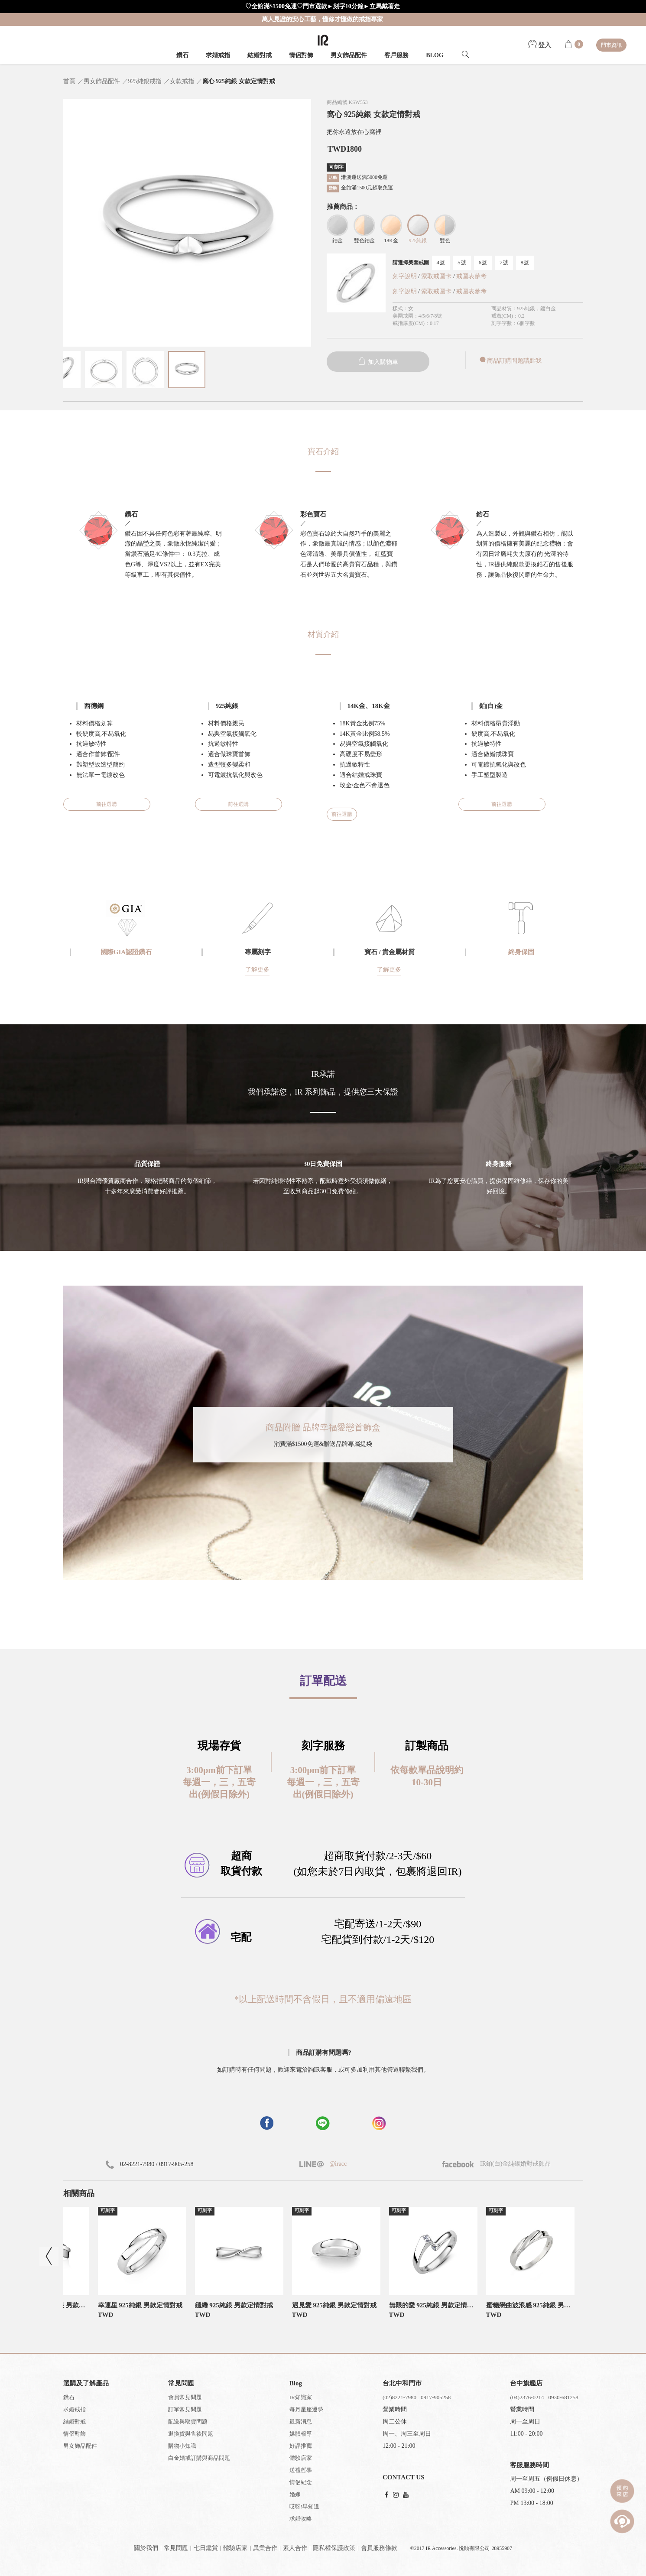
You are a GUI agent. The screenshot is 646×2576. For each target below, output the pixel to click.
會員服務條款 (379, 2548)
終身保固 (521, 952)
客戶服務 (396, 55)
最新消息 (300, 2421)
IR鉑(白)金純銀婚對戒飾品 (496, 2163)
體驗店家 (300, 2458)
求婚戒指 (218, 55)
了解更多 (257, 969)
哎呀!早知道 (304, 2506)
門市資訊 (611, 45)
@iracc (337, 2163)
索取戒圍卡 (437, 276)
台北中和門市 (402, 2383)
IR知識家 (300, 2397)
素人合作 (295, 2548)
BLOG (434, 55)
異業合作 (265, 2548)
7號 (504, 262)
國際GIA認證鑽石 (126, 952)
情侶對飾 (301, 55)
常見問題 (176, 2548)
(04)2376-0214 (527, 2397)
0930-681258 (563, 2397)
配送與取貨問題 (188, 2421)
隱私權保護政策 (334, 2548)
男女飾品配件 (349, 55)
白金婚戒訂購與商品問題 (199, 2458)
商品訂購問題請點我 (510, 360)
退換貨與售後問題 (190, 2433)
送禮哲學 (300, 2470)
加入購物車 (377, 362)
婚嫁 (295, 2494)
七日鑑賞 (206, 2548)
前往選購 (106, 804)
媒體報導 (300, 2433)
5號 (462, 262)
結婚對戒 (259, 55)
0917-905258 (436, 2397)
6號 (483, 262)
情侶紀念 (300, 2482)
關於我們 (146, 2548)
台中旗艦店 (526, 2383)
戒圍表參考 (471, 276)
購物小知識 (182, 2446)
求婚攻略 (300, 2518)
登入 (540, 45)
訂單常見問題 (185, 2409)
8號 (525, 262)
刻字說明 (405, 276)
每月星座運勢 (306, 2409)
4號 (441, 262)
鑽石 (182, 55)
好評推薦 (300, 2446)
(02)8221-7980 (399, 2397)
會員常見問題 (185, 2397)
